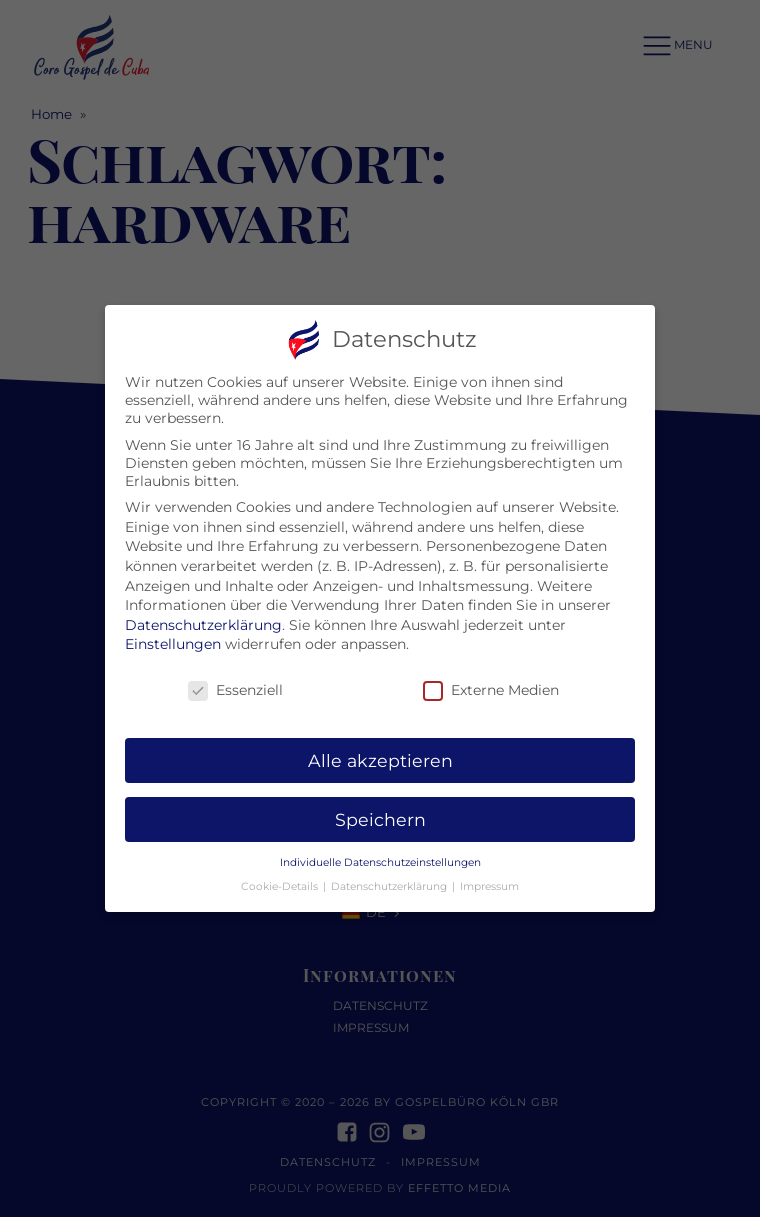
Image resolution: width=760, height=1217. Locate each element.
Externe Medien (491, 678)
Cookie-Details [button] (281, 874)
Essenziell (235, 678)
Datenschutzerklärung (203, 612)
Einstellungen (173, 632)
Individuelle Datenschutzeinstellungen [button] (380, 849)
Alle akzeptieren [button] (380, 747)
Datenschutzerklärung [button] (390, 874)
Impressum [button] (489, 874)
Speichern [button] (380, 806)
